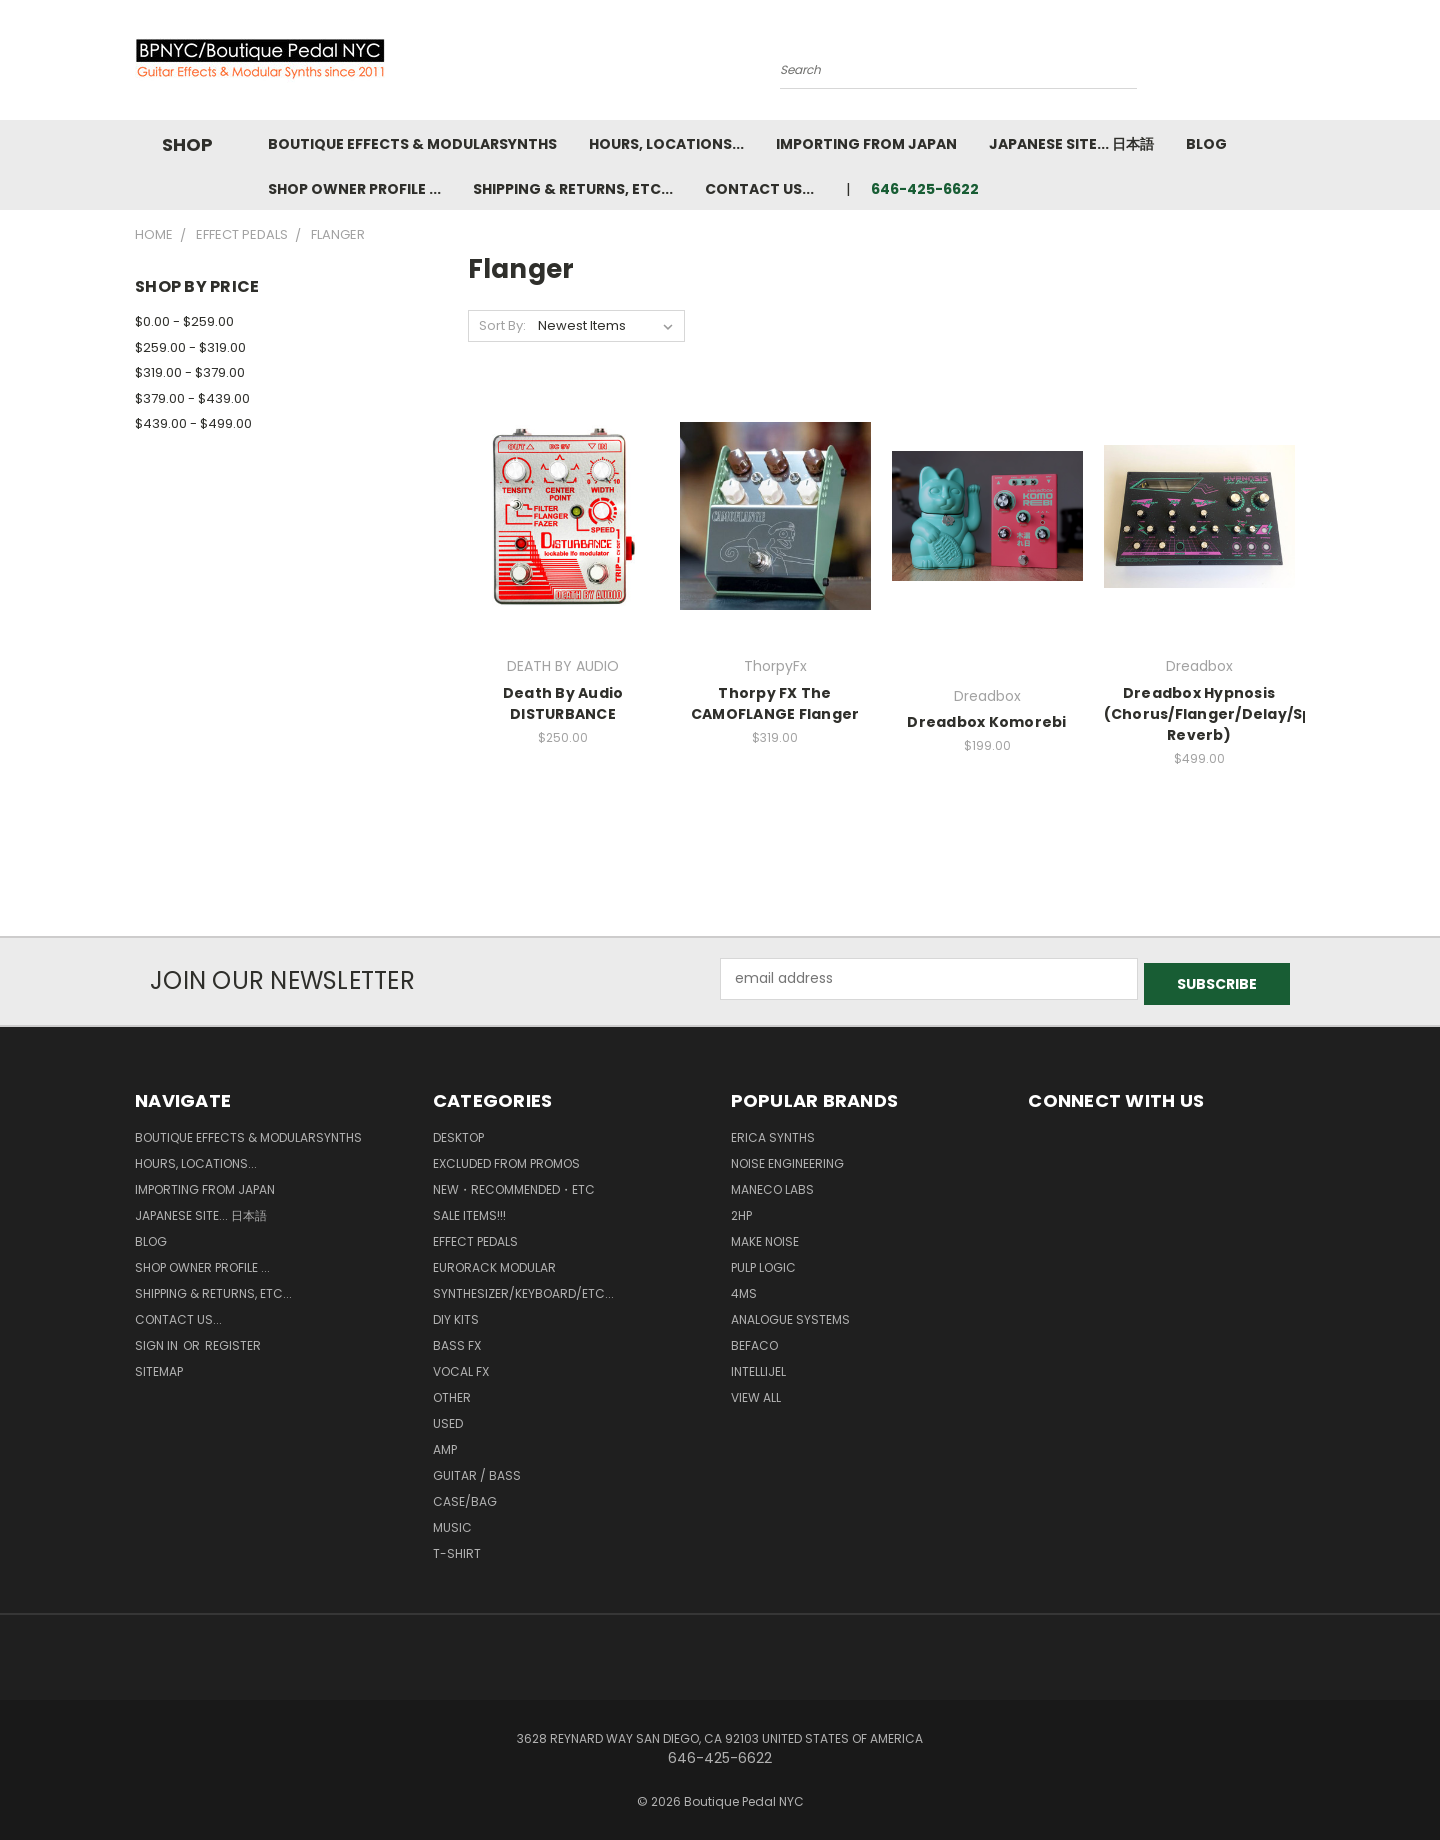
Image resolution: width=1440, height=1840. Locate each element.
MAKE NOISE (765, 1236)
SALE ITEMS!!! (469, 1210)
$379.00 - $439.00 (192, 398)
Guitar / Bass (477, 1470)
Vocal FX (461, 1366)
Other (452, 1392)
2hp (741, 1210)
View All (756, 1392)
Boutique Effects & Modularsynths (412, 144)
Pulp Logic (763, 1262)
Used (448, 1418)
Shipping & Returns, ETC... (573, 189)
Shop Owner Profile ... (354, 189)
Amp (445, 1444)
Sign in (158, 1340)
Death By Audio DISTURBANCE (563, 703)
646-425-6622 (925, 189)
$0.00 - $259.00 (184, 321)
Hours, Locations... (666, 144)
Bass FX (457, 1340)
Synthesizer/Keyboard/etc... (523, 1288)
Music (452, 1522)
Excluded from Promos (506, 1158)
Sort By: (502, 325)
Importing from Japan (866, 144)
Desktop (458, 1132)
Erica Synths (773, 1132)
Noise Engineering (787, 1158)
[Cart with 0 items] (1300, 65)
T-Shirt (457, 1548)
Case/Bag (465, 1496)
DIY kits (456, 1314)
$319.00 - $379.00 (190, 372)
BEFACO (754, 1340)
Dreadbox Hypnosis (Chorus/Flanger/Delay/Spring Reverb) (1224, 714)
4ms (744, 1288)
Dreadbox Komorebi (986, 722)
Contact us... (759, 189)
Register (233, 1340)
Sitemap (159, 1366)
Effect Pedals (475, 1236)
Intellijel (758, 1366)
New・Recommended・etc (514, 1184)
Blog (1206, 144)
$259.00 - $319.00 (190, 347)
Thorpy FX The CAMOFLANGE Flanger (775, 703)
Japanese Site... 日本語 (1071, 144)
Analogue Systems (790, 1314)
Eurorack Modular (494, 1262)
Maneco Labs (772, 1184)
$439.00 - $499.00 (193, 423)
